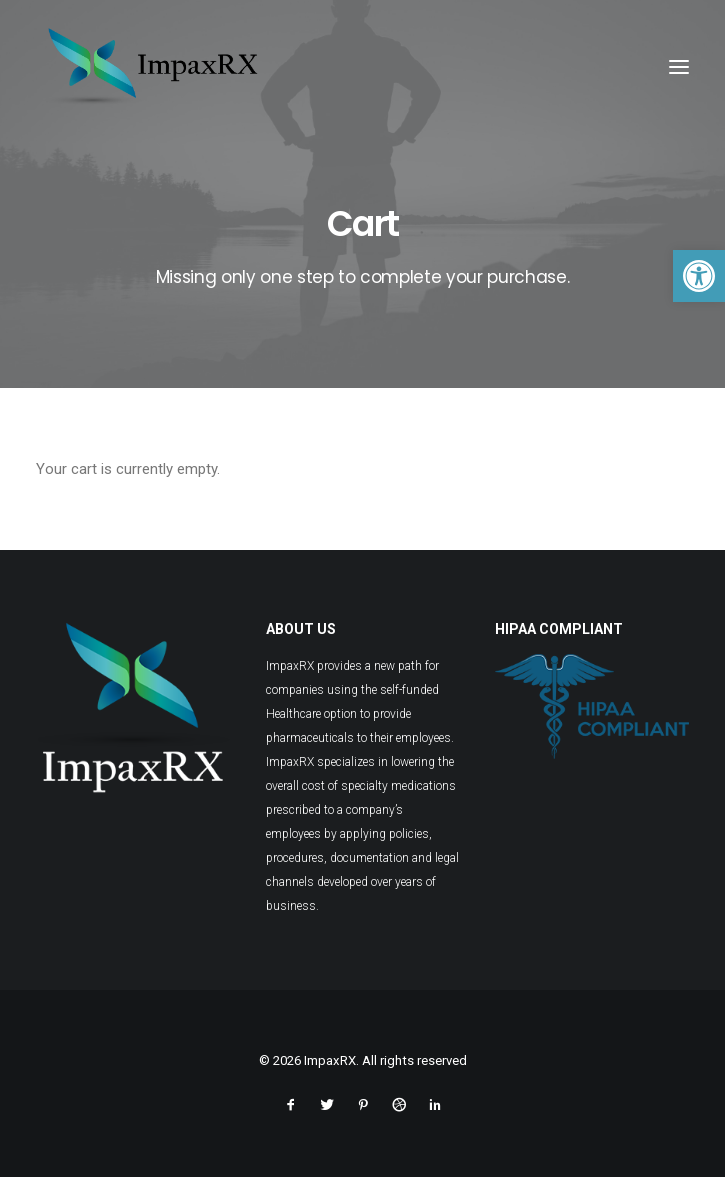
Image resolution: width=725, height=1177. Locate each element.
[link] (699, 276)
